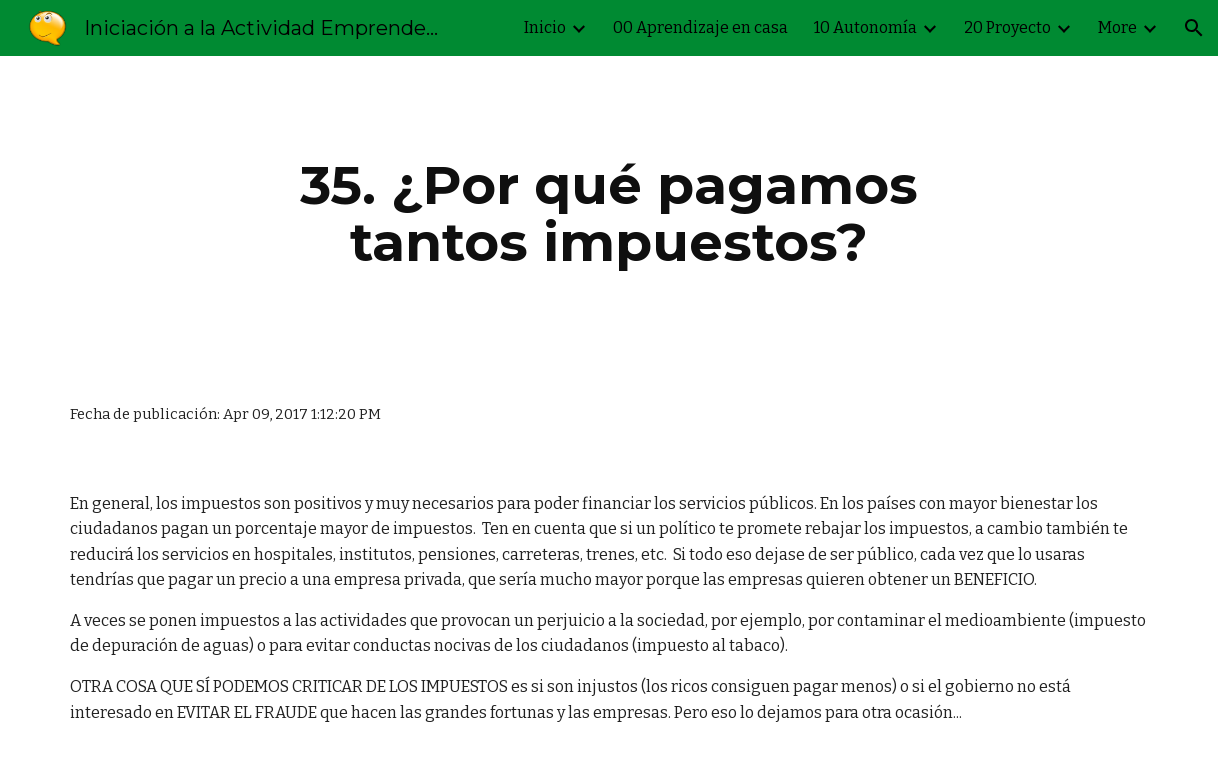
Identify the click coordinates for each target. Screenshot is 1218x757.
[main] (609, 213)
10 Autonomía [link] (865, 27)
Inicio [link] (545, 27)
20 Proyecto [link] (1007, 27)
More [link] (1117, 27)
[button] (1194, 28)
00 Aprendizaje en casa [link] (700, 27)
